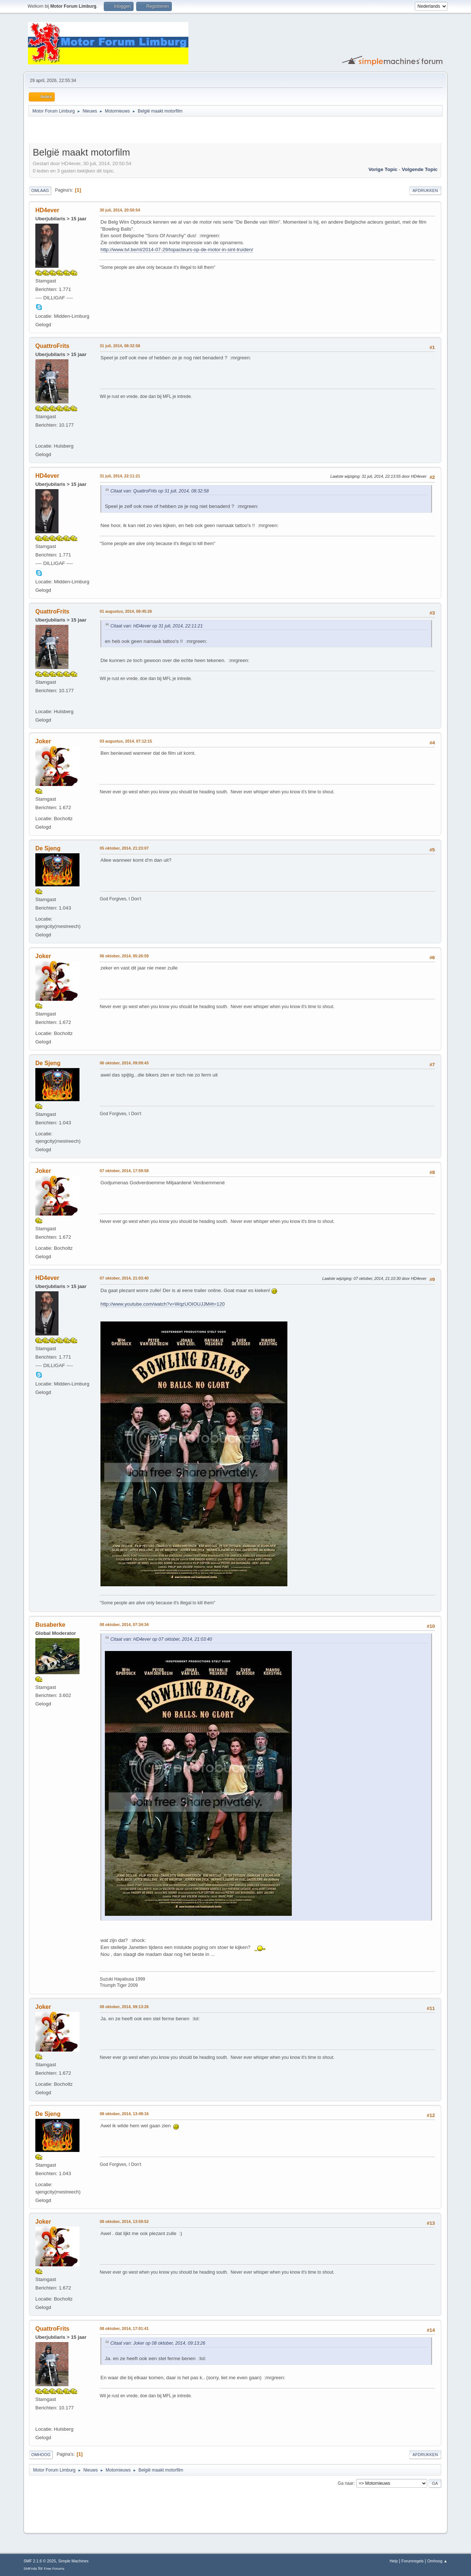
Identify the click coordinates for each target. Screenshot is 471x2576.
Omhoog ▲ (437, 2561)
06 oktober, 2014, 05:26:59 (124, 956)
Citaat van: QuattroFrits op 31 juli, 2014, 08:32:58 (159, 491)
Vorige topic (382, 169)
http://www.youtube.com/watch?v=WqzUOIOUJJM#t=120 (162, 1304)
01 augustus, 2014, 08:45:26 (126, 611)
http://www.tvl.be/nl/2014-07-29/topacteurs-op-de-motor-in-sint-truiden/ (176, 249)
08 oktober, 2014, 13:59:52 (124, 2221)
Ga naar (346, 2483)
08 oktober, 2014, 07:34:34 (124, 1624)
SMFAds (30, 2568)
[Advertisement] (115, 131)
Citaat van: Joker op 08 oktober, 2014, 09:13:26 (157, 2343)
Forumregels (412, 2561)
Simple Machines (73, 2561)
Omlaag (40, 190)
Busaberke (50, 1625)
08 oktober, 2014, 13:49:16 (124, 2113)
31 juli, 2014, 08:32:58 (120, 346)
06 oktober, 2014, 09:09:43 (124, 1063)
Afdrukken (425, 190)
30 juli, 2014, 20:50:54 (120, 210)
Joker (43, 741)
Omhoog (40, 2454)
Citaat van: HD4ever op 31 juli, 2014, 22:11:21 (156, 626)
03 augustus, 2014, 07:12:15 (126, 741)
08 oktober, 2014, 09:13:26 (124, 2006)
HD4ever (47, 210)
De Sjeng (47, 848)
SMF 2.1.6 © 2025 (40, 2561)
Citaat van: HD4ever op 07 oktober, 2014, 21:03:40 (161, 1639)
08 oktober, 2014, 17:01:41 (124, 2328)
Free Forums (54, 2568)
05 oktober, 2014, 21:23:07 (124, 848)
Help (394, 2561)
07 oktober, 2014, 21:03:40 (124, 1278)
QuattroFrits (52, 346)
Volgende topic (420, 169)
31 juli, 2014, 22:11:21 (120, 476)
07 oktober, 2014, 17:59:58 (124, 1170)
